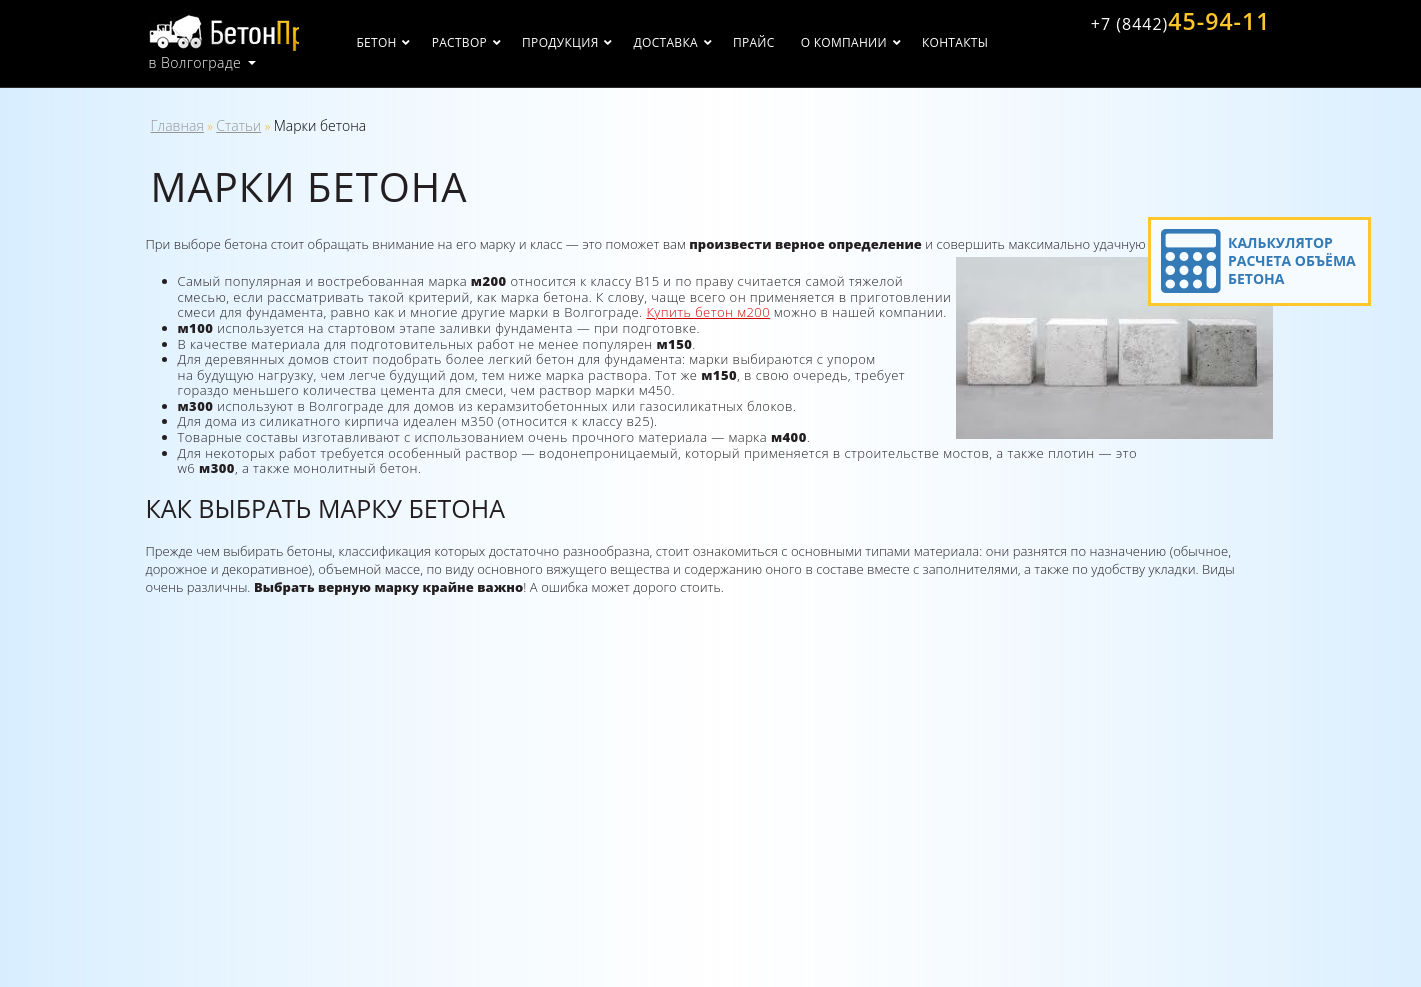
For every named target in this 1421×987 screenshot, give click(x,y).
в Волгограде (195, 60)
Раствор (490, 42)
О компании (875, 42)
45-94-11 (1174, 23)
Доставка (697, 42)
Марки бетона (320, 125)
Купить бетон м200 (708, 312)
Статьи (238, 125)
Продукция (591, 42)
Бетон (408, 42)
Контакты (986, 42)
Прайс (785, 42)
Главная (177, 125)
